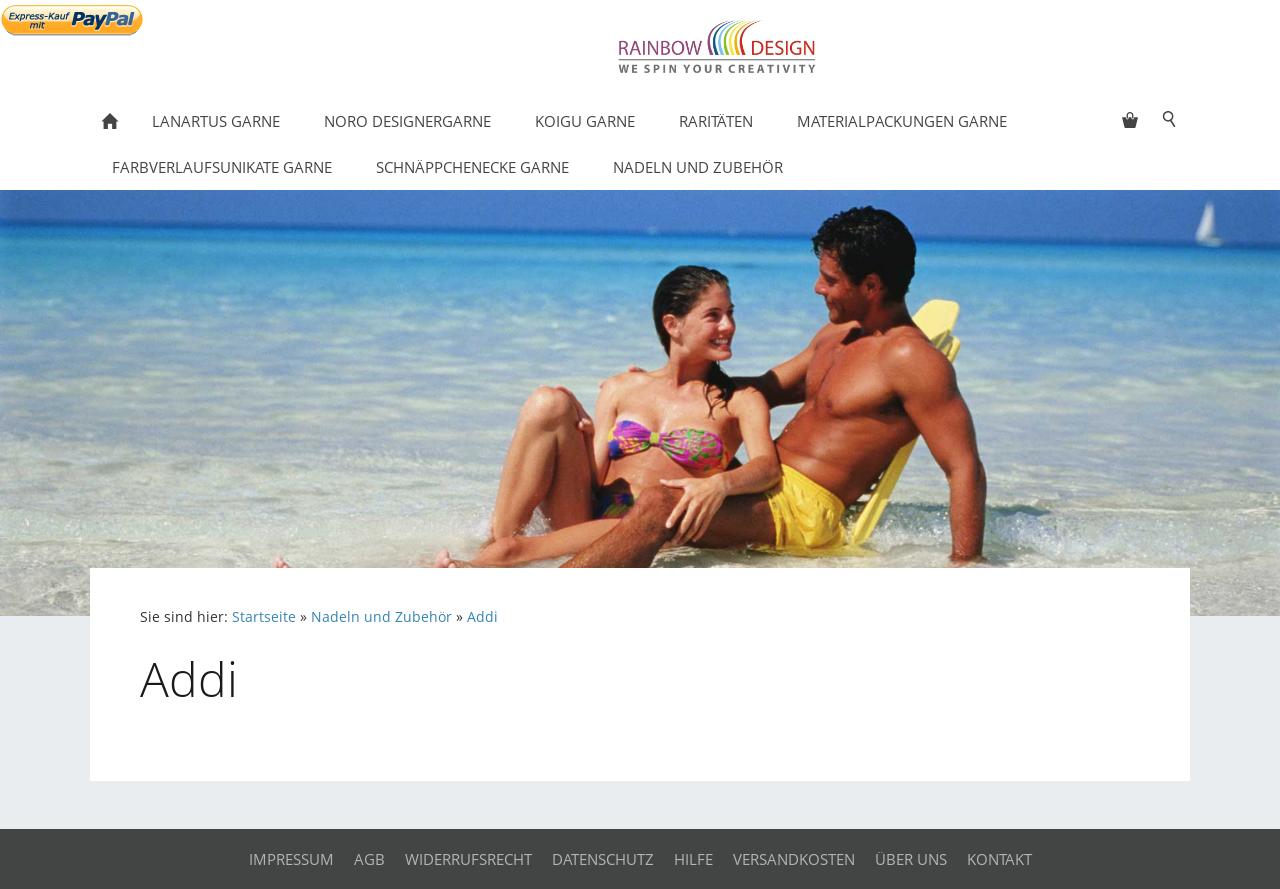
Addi (482, 617)
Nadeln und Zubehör (381, 617)
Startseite (264, 617)
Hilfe (693, 859)
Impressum (291, 859)
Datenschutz (603, 859)
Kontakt (999, 859)
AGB (369, 859)
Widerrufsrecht (468, 859)
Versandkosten (794, 859)
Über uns (911, 859)
